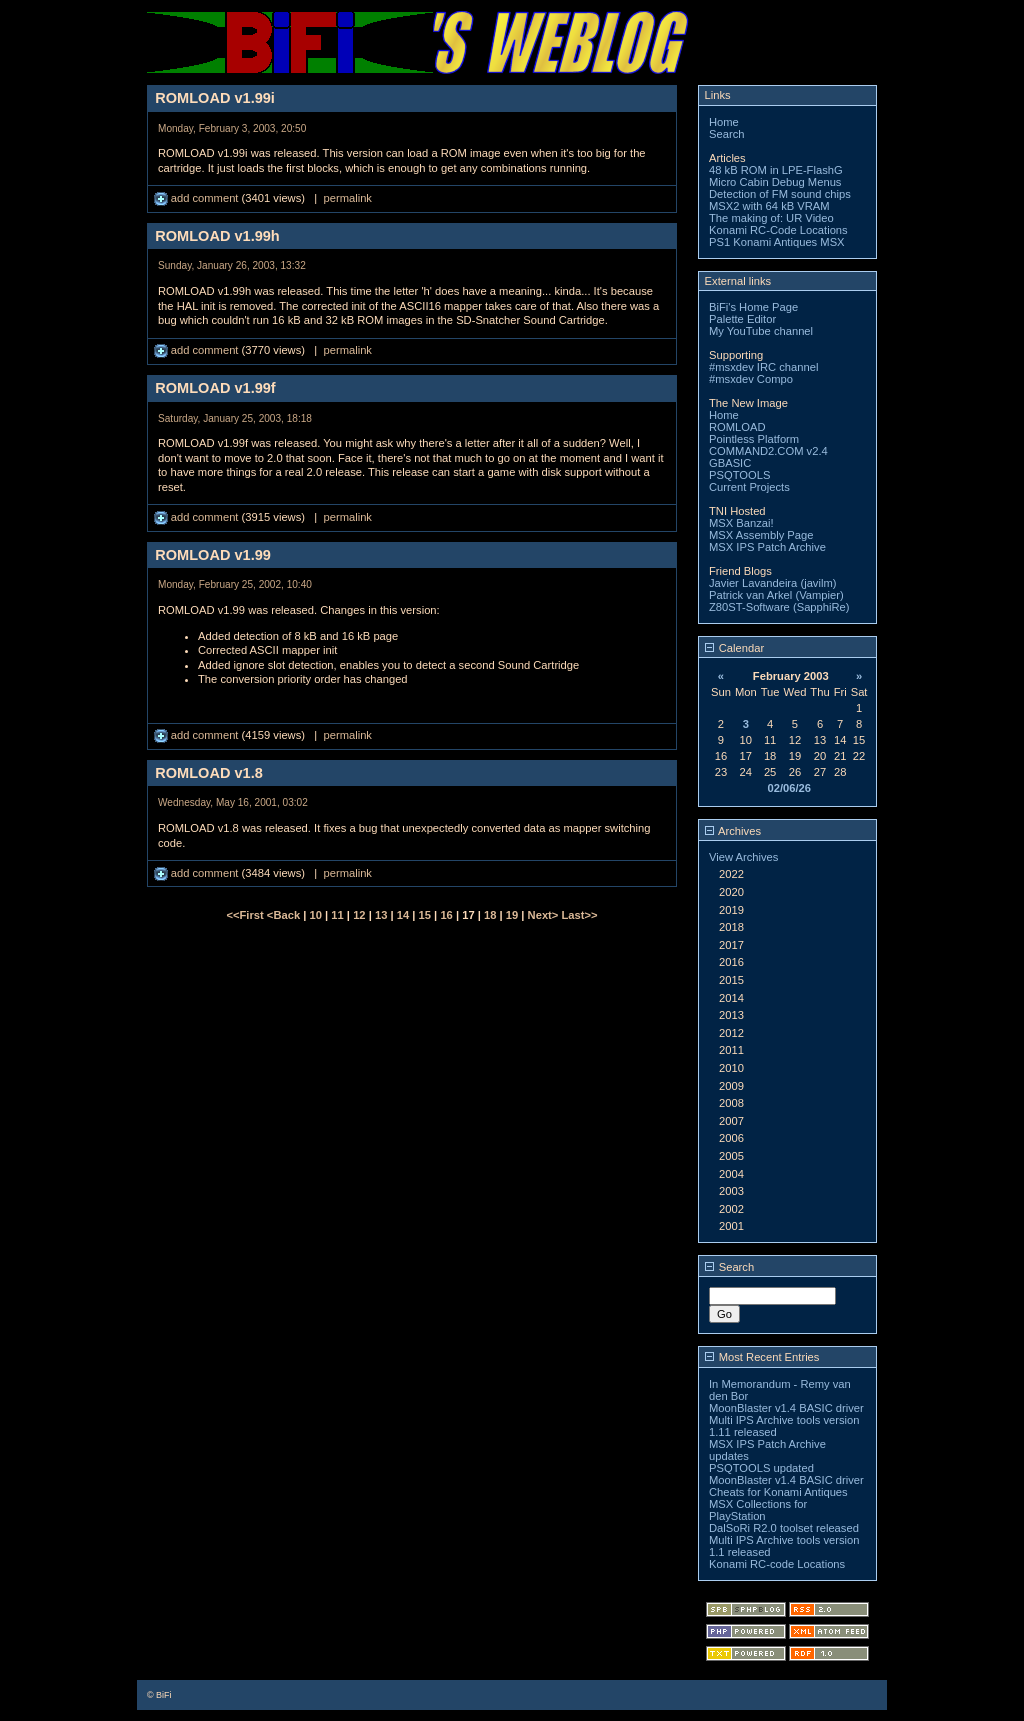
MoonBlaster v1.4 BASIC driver (786, 1408)
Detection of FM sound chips (780, 194)
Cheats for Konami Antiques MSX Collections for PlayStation (778, 1504)
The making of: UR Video (771, 218)
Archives (733, 831)
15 (425, 915)
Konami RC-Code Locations (778, 230)
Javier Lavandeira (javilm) (772, 583)
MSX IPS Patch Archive (767, 547)
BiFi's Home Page (753, 307)
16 (446, 915)
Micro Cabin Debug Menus (775, 182)
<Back (285, 915)
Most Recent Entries (762, 1357)
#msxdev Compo (751, 379)
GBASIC (730, 463)
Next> (545, 915)
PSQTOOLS (739, 475)
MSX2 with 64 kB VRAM (769, 206)
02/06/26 (789, 788)
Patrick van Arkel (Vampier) (776, 595)
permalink (347, 198)
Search (726, 134)
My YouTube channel (761, 331)
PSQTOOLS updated (761, 1468)
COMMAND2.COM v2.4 (768, 451)
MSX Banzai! (741, 523)
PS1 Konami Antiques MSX (777, 242)
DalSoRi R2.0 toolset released (784, 1528)
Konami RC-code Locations (777, 1564)
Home (724, 122)
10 (316, 915)
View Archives (743, 857)
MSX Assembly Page (761, 535)
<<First (246, 915)
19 (512, 915)
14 (403, 915)
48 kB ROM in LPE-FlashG (776, 170)
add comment (198, 198)
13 (381, 915)
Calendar (735, 648)
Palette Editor (742, 319)
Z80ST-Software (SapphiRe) (779, 607)
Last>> (579, 915)
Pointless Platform (754, 439)
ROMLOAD (737, 427)
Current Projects (749, 487)
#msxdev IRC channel (763, 367)
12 (359, 915)
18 (490, 915)
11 (337, 915)
